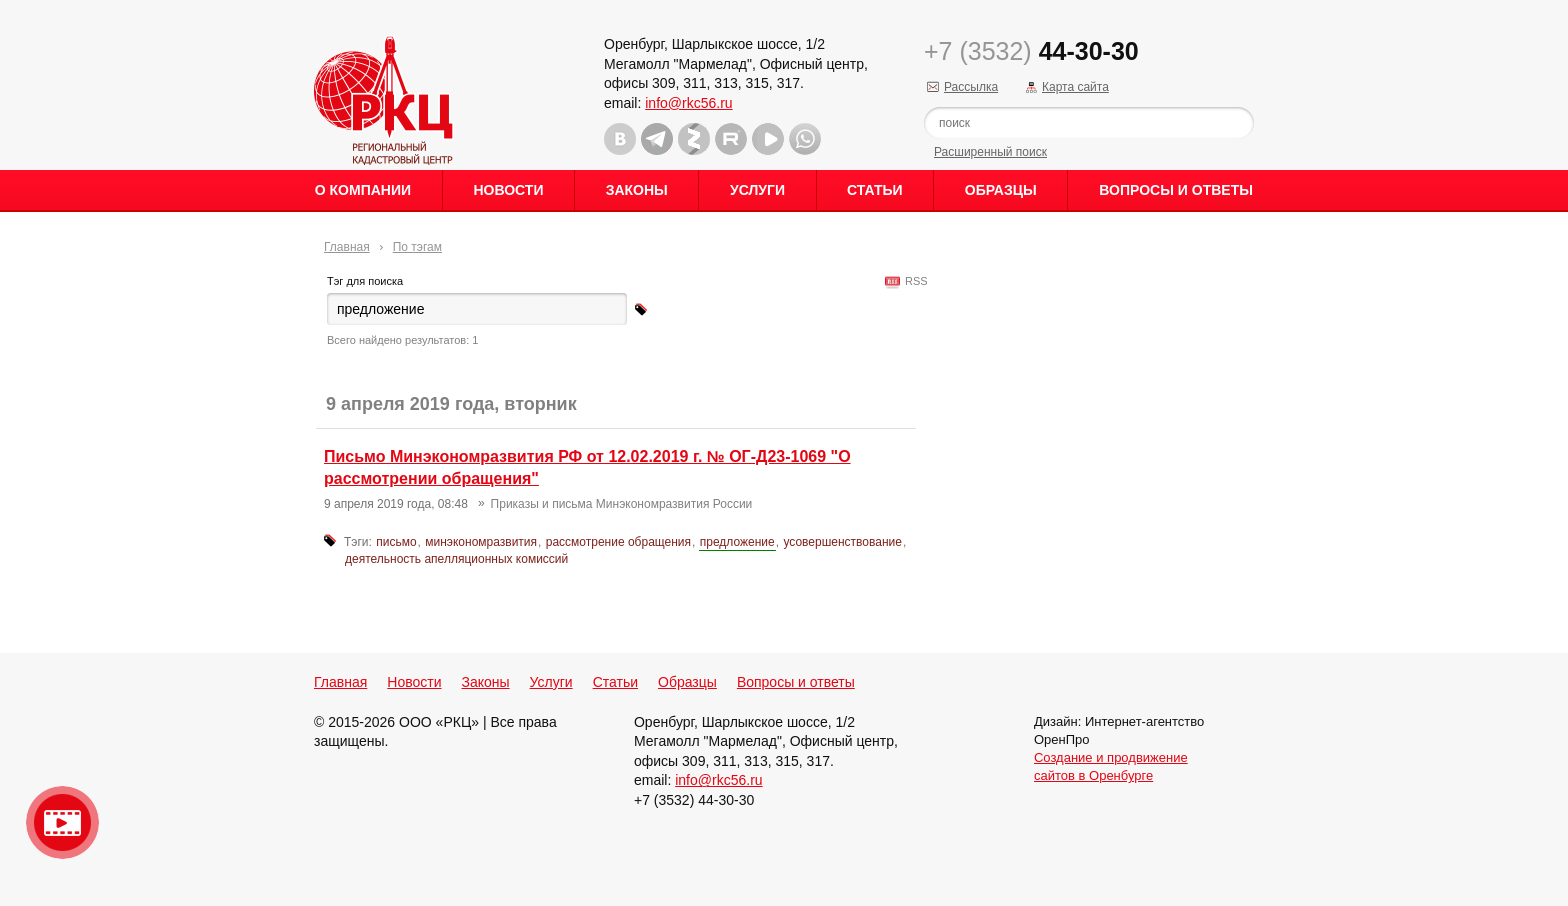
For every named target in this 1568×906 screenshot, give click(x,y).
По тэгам (417, 247)
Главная (347, 247)
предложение (737, 542)
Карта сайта (1075, 87)
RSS (913, 281)
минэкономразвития (481, 542)
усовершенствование (842, 542)
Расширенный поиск (990, 152)
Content (1550, 316)
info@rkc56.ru (688, 103)
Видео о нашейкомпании (62, 822)
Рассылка (971, 87)
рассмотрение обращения (618, 542)
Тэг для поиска (365, 281)
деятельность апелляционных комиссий (456, 559)
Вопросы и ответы (1176, 190)
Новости (508, 190)
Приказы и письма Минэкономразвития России (622, 504)
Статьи (875, 190)
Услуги (757, 190)
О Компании (363, 190)
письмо (396, 542)
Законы (637, 190)
